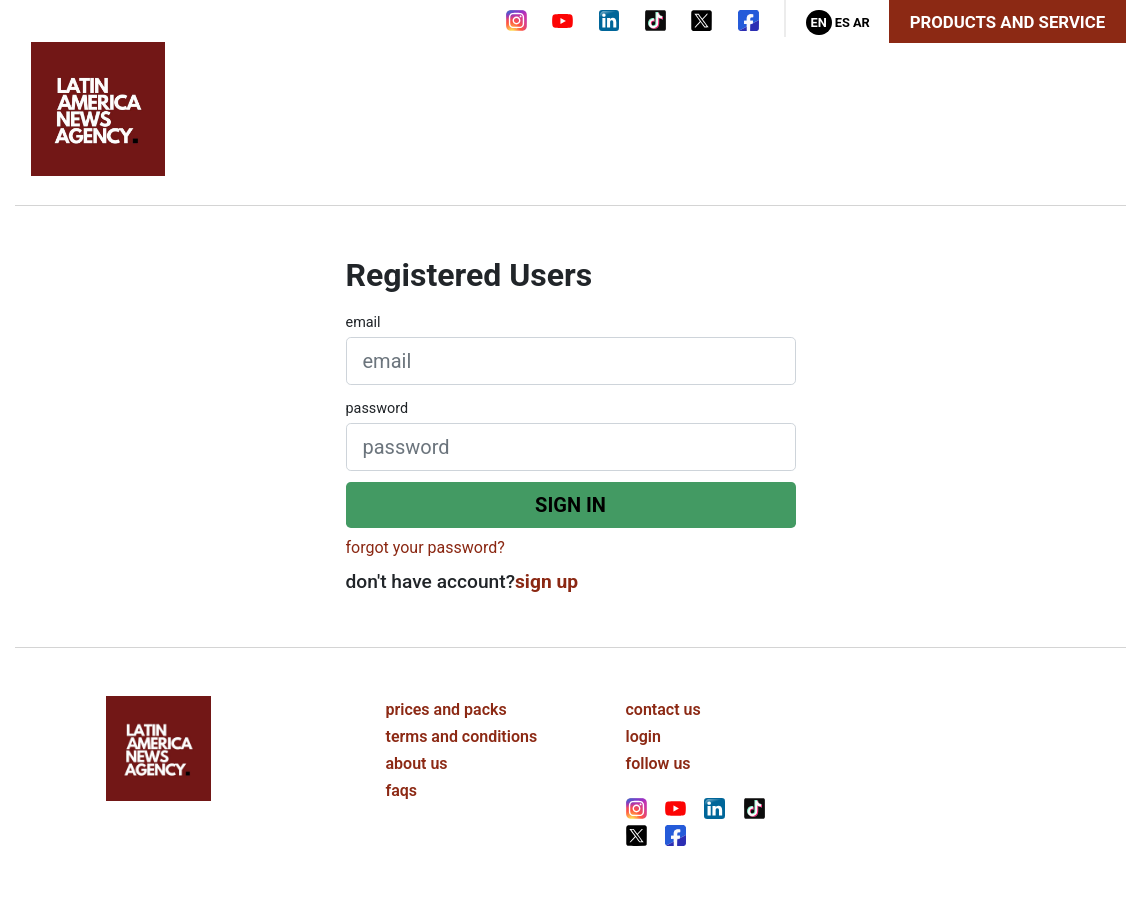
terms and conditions (462, 736)
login (643, 736)
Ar (861, 22)
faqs (402, 790)
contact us (663, 709)
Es (842, 22)
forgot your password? (425, 547)
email (363, 322)
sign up (546, 581)
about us (417, 763)
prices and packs (446, 709)
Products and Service (1007, 22)
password (377, 408)
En (818, 22)
